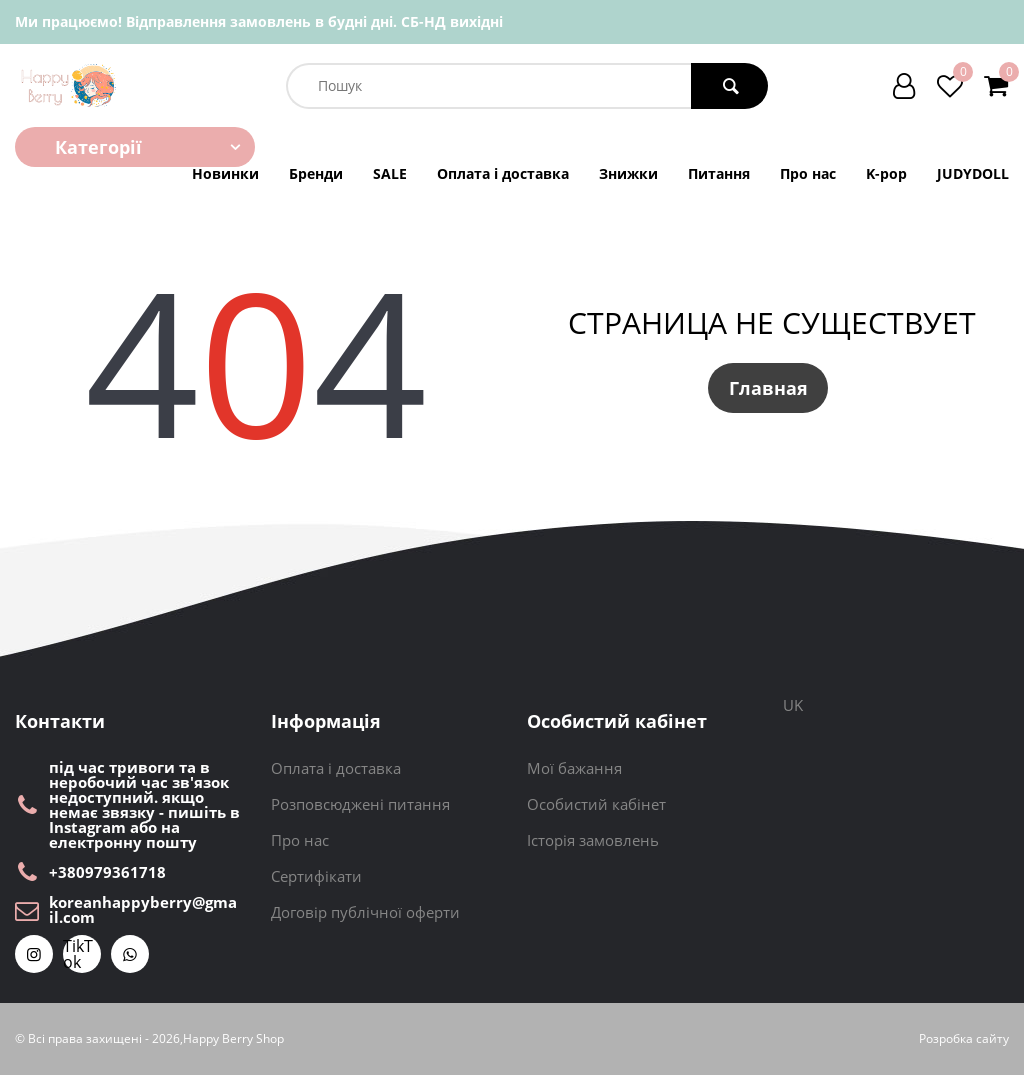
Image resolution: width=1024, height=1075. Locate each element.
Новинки (225, 174)
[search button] (729, 86)
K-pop (886, 174)
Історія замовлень (593, 840)
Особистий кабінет (596, 804)
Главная (768, 388)
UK (793, 705)
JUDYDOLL (973, 174)
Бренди (316, 174)
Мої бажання (574, 768)
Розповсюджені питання (360, 804)
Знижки (628, 174)
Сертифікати (316, 876)
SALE (390, 174)
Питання (719, 174)
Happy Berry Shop (233, 1039)
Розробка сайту (964, 1039)
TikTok (78, 954)
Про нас (808, 174)
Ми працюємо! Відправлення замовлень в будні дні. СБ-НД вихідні (259, 21)
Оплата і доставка (503, 174)
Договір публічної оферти (365, 912)
